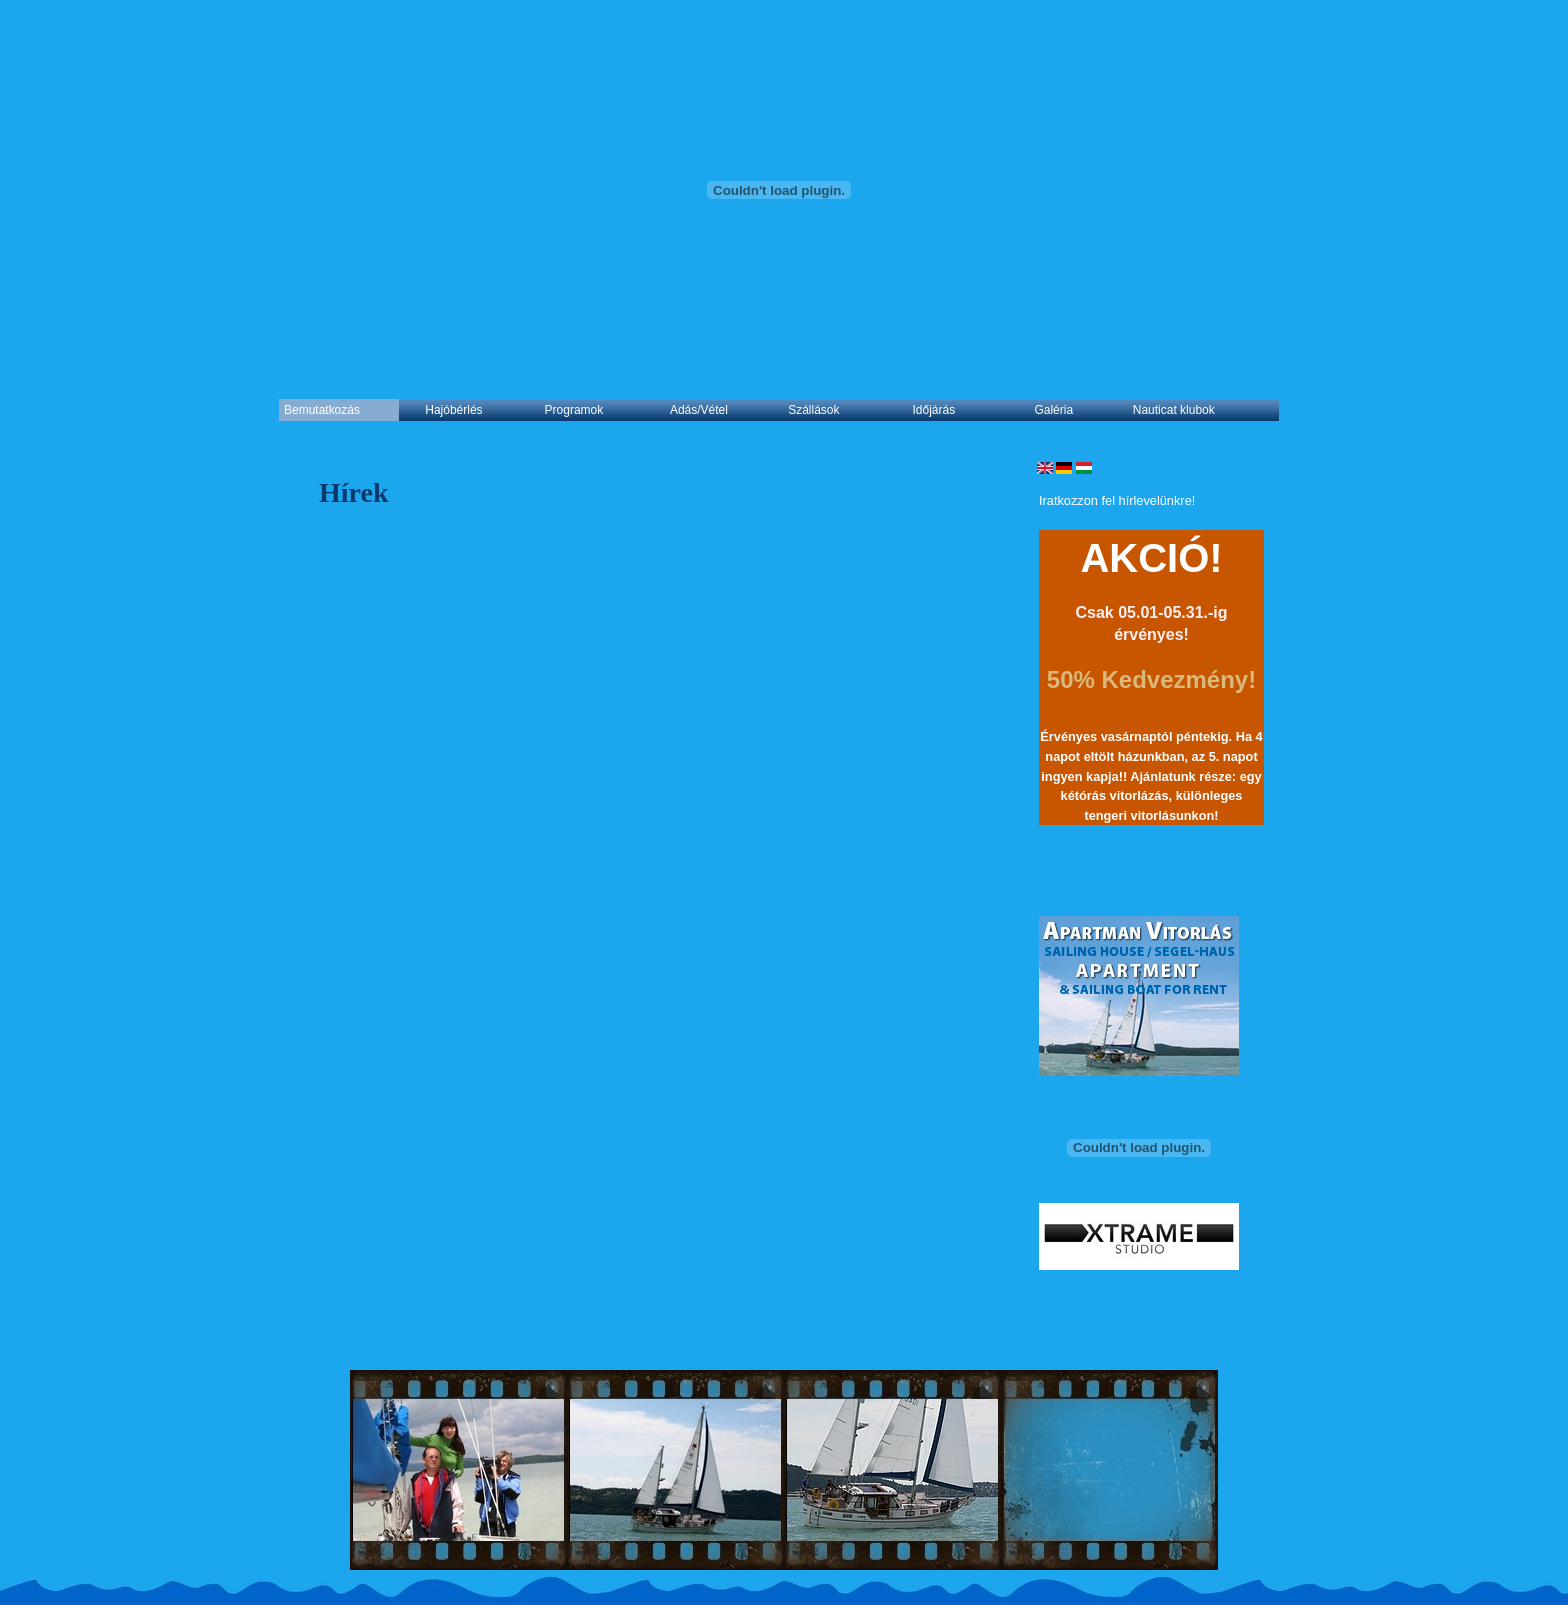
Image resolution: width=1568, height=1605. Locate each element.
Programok (574, 410)
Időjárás (934, 410)
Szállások (813, 410)
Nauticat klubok (1174, 410)
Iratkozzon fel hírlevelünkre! (1117, 500)
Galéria (1053, 410)
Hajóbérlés (453, 410)
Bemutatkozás (322, 410)
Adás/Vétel (699, 410)
